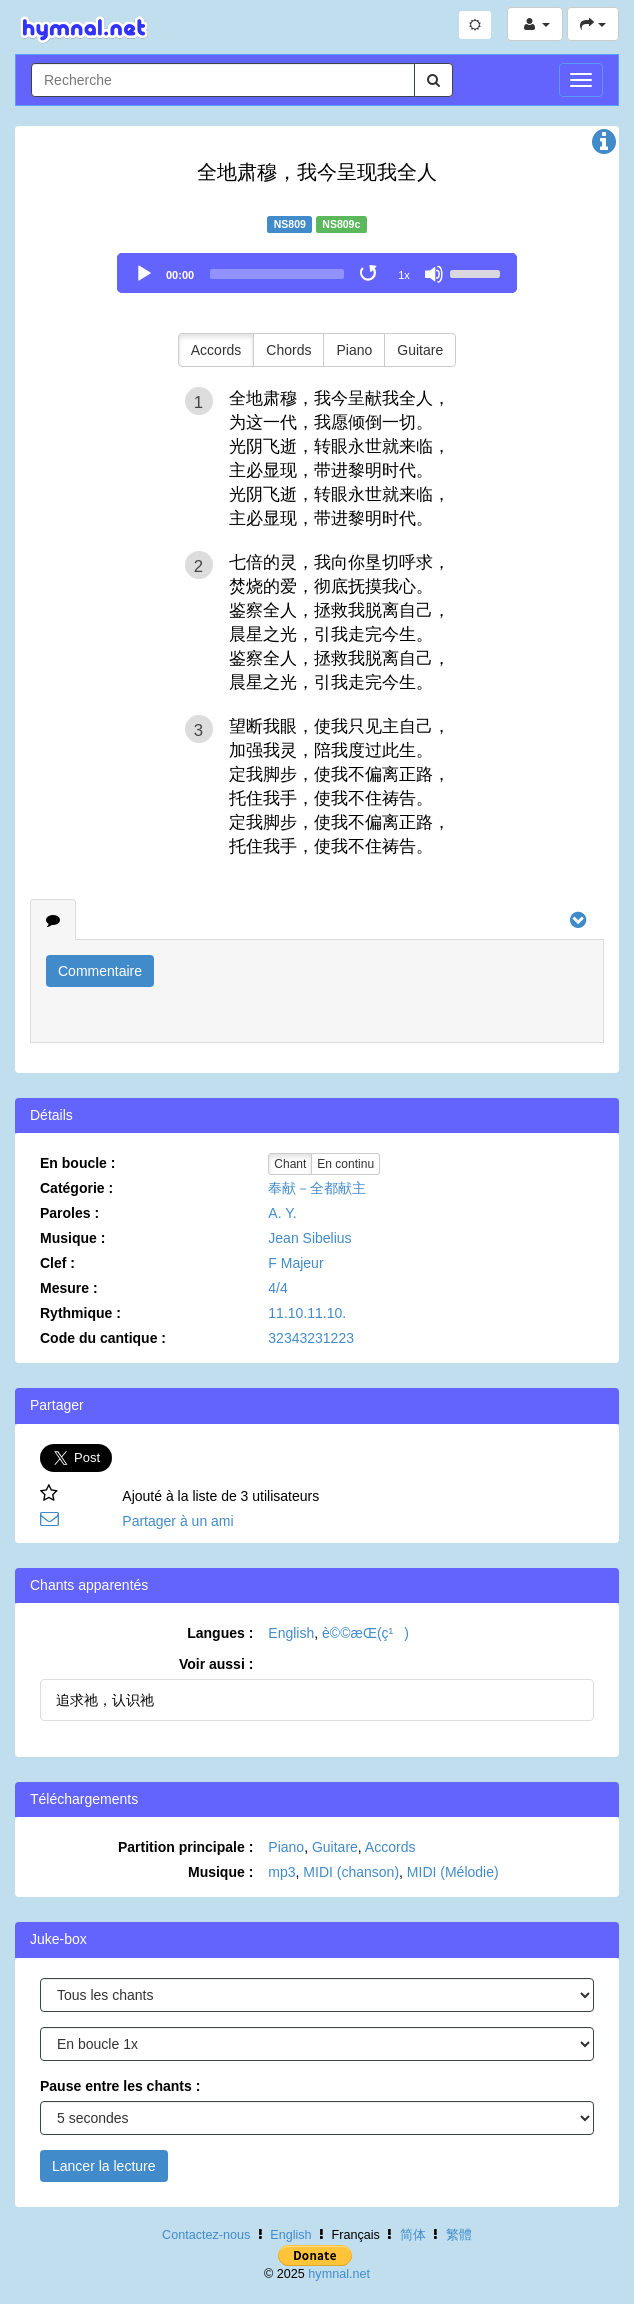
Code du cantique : (103, 1338)
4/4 (277, 1288)
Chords (288, 350)
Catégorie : (76, 1188)
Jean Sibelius (309, 1238)
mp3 (281, 1872)
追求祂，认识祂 (105, 1700)
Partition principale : (185, 1847)
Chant (290, 1164)
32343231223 (311, 1338)
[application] (317, 273)
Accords (216, 350)
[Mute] (434, 274)
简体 (413, 2235)
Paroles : (69, 1213)
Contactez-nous (206, 2235)
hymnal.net (339, 2274)
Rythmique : (80, 1313)
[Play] (144, 274)
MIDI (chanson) (351, 1872)
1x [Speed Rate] (404, 275)
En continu (345, 1164)
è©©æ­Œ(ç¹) (365, 1633)
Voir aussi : (216, 1664)
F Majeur (295, 1263)
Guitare (420, 350)
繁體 (459, 2235)
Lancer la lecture (104, 2166)
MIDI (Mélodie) (453, 1872)
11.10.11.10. (307, 1313)
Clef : (57, 1263)
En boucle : (77, 1163)
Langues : (220, 1633)
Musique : (72, 1238)
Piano (354, 350)
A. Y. (282, 1213)
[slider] (277, 274)
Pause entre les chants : (120, 2086)
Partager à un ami (177, 1521)
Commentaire (100, 971)
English (291, 1633)
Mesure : (69, 1288)
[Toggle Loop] (370, 274)
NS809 (290, 224)
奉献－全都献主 (317, 1188)
